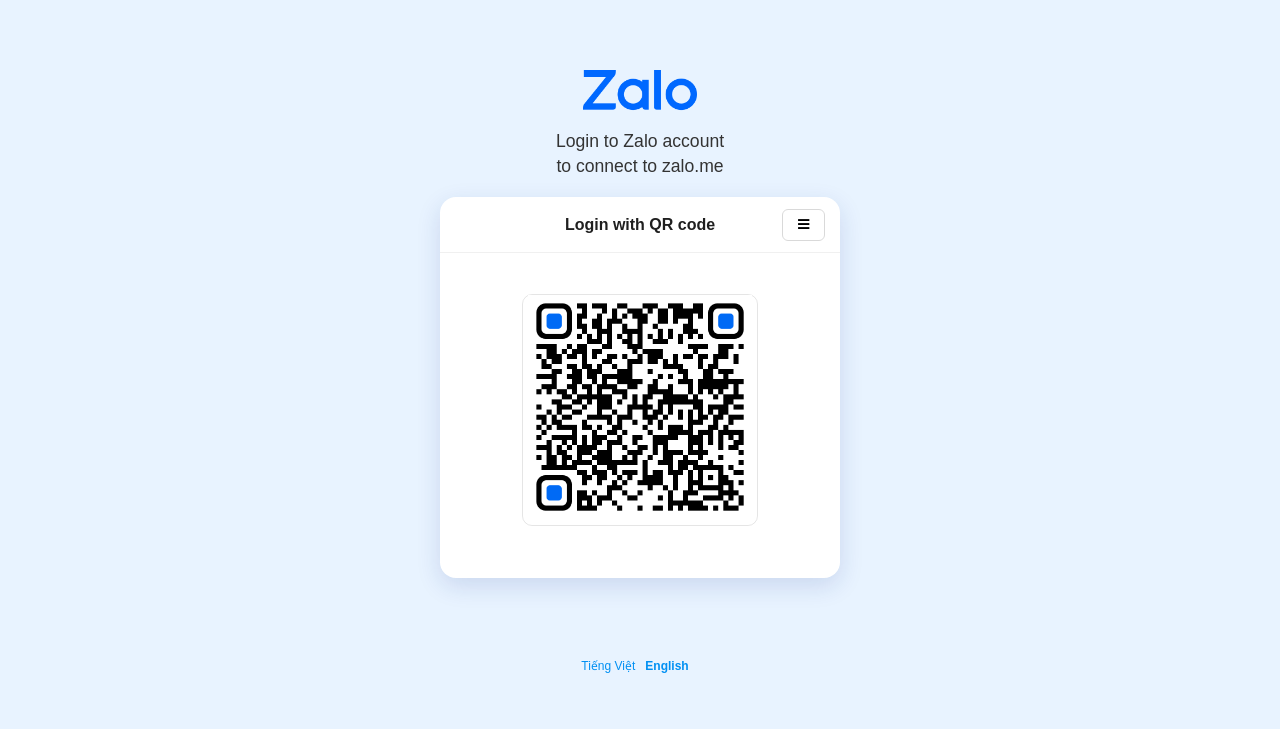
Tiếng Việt (608, 666)
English (666, 666)
